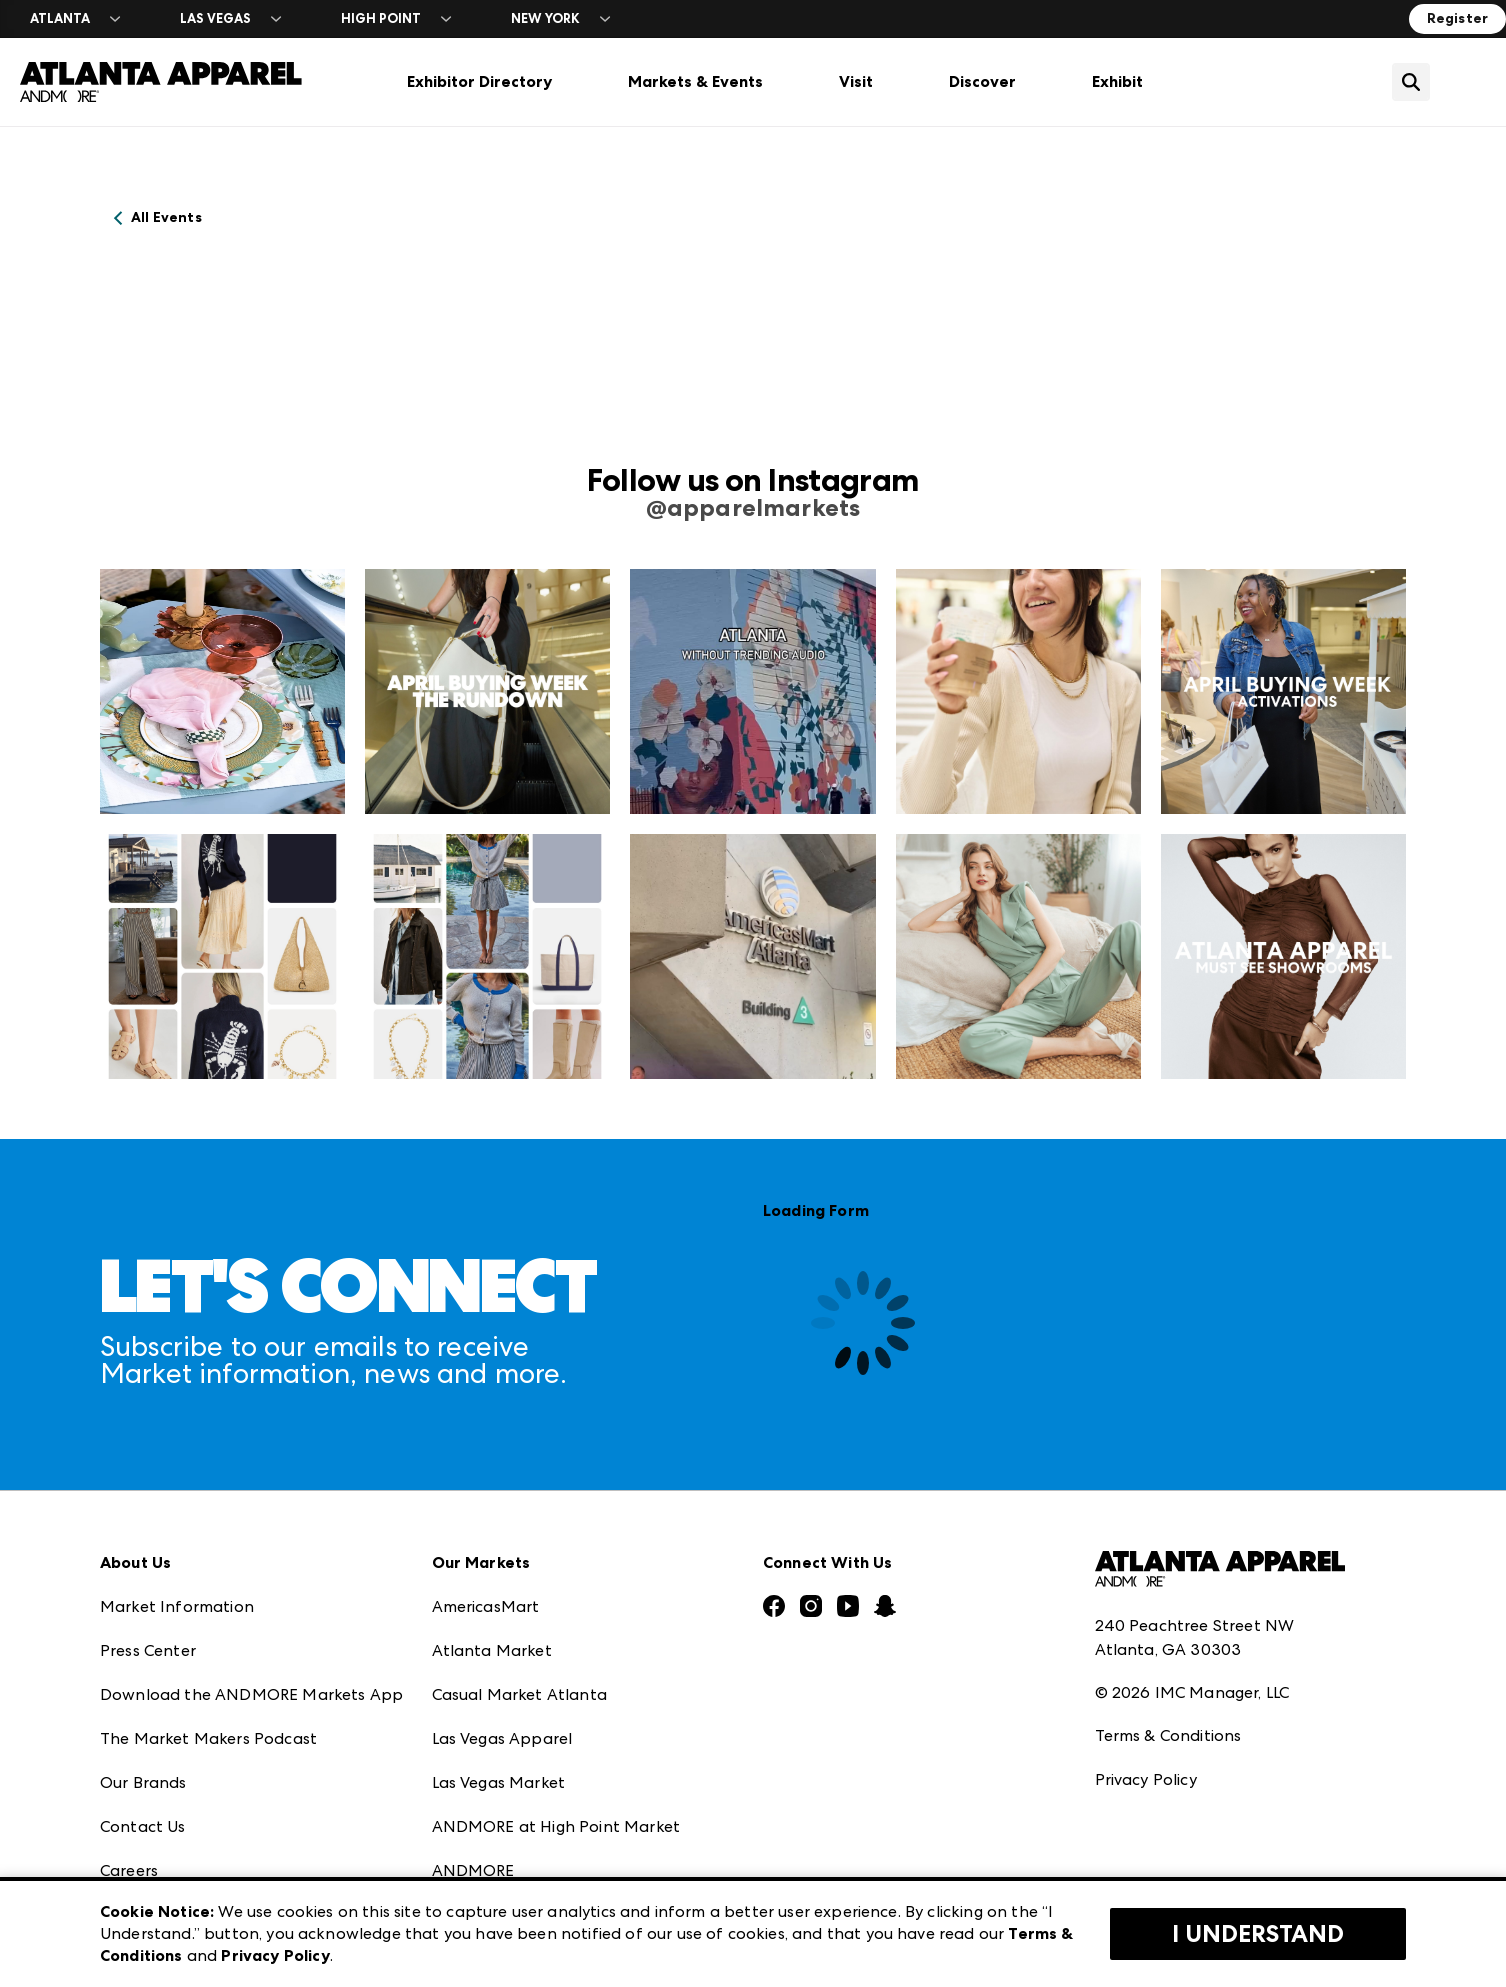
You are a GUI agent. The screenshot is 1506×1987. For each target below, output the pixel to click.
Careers (129, 1870)
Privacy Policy (1146, 1779)
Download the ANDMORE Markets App (251, 1694)
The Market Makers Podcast (208, 1738)
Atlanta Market (492, 1650)
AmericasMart (486, 1606)
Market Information (177, 1606)
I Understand (1258, 1934)
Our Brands (143, 1782)
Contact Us (143, 1826)
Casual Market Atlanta (519, 1694)
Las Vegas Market (499, 1782)
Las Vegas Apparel (502, 1738)
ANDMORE (473, 1870)
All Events (166, 217)
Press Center (148, 1650)
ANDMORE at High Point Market (556, 1826)
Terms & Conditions (1168, 1735)
